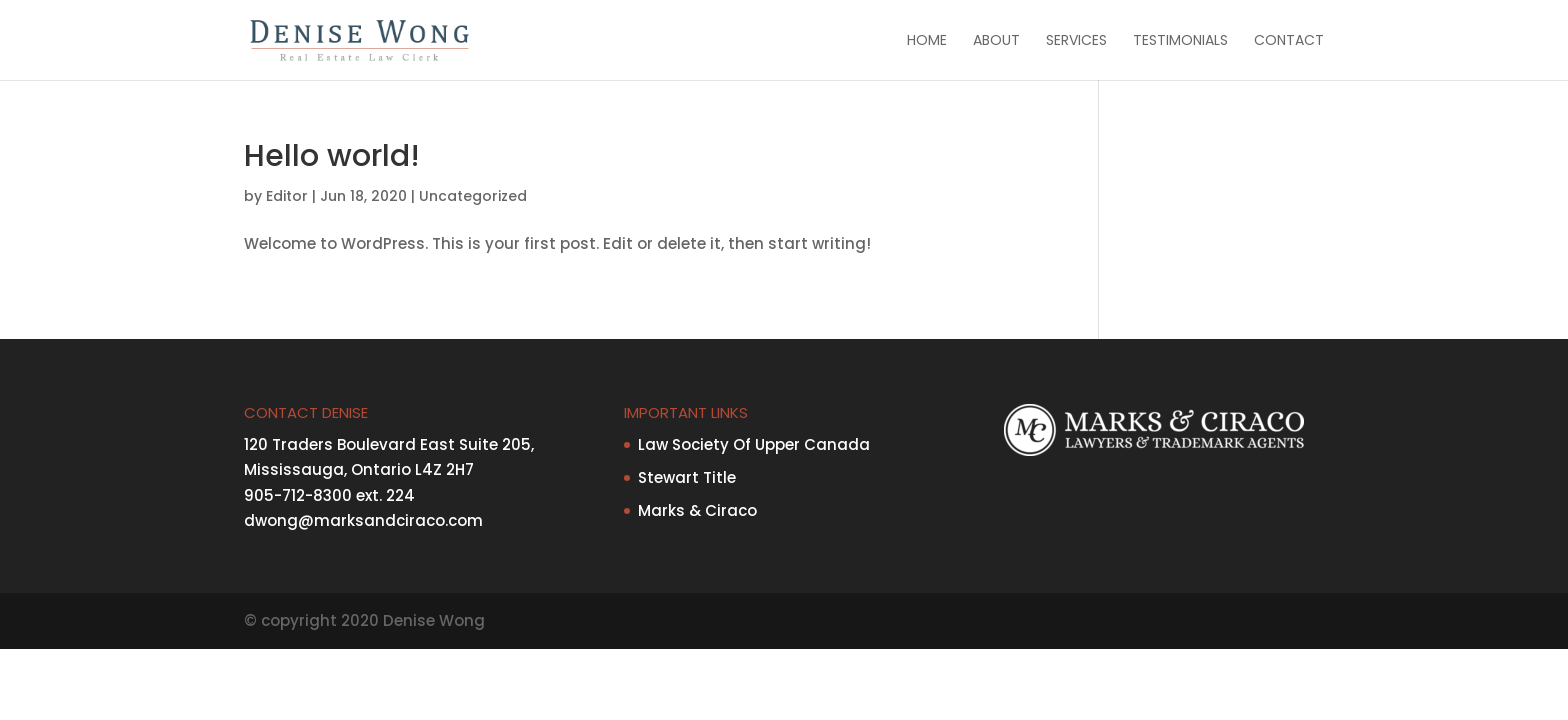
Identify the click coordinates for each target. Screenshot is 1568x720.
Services (1076, 41)
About (996, 41)
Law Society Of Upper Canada (754, 444)
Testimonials (1180, 41)
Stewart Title (687, 477)
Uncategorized (473, 196)
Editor (287, 196)
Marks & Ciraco (697, 510)
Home (927, 41)
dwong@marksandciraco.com (363, 520)
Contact (1289, 41)
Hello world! (332, 156)
